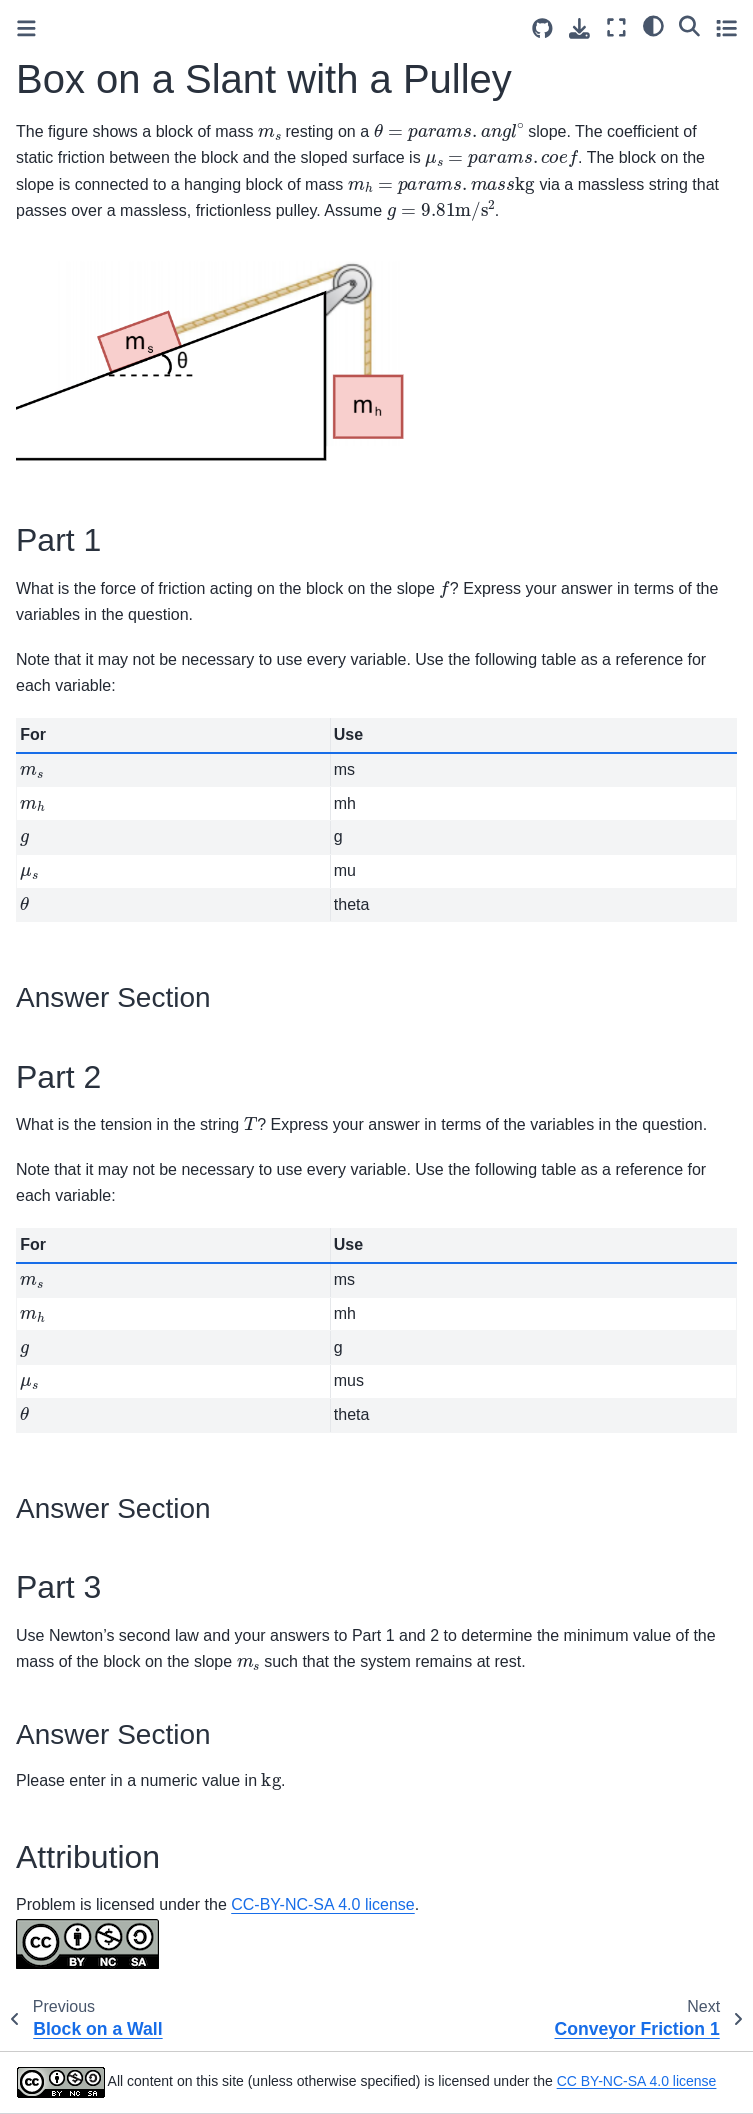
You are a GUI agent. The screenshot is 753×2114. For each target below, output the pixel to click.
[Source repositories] (542, 28)
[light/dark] (653, 25)
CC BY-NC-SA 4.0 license (637, 2081)
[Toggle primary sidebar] (26, 28)
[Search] (689, 25)
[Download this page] (579, 28)
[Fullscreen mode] (616, 27)
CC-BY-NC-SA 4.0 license (322, 1904)
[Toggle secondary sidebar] (726, 27)
